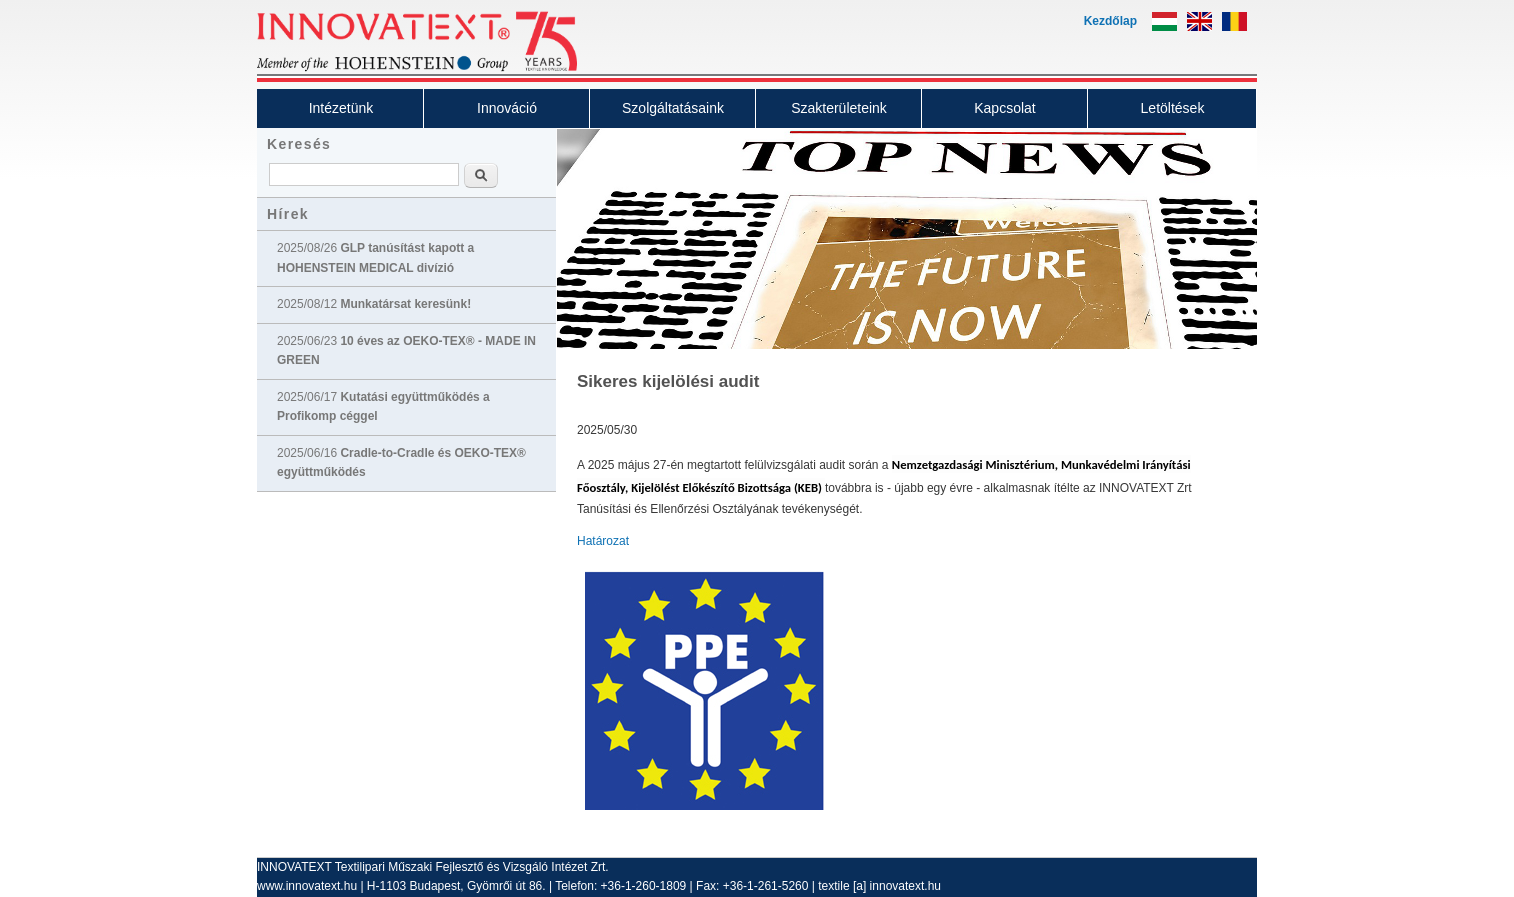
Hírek (288, 214)
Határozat (603, 541)
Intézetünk (341, 108)
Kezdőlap (1110, 21)
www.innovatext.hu (307, 886)
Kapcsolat (1004, 108)
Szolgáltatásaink (673, 108)
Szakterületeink (839, 108)
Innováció (507, 108)
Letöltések (1173, 108)
